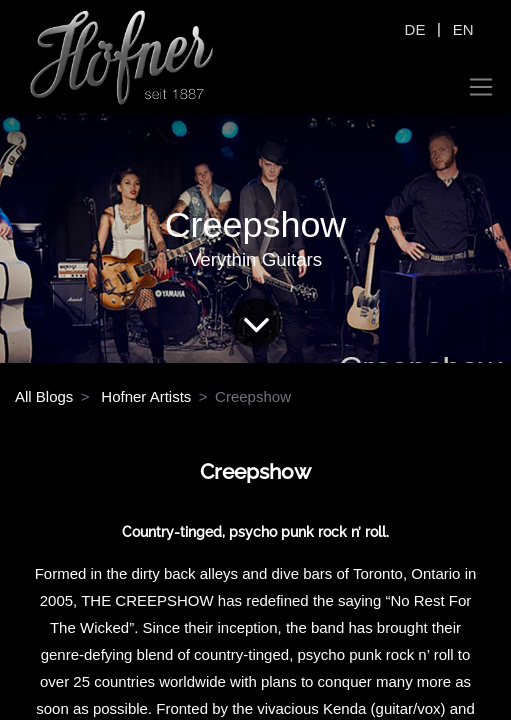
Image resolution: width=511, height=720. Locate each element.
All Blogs (44, 396)
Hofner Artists (146, 396)
